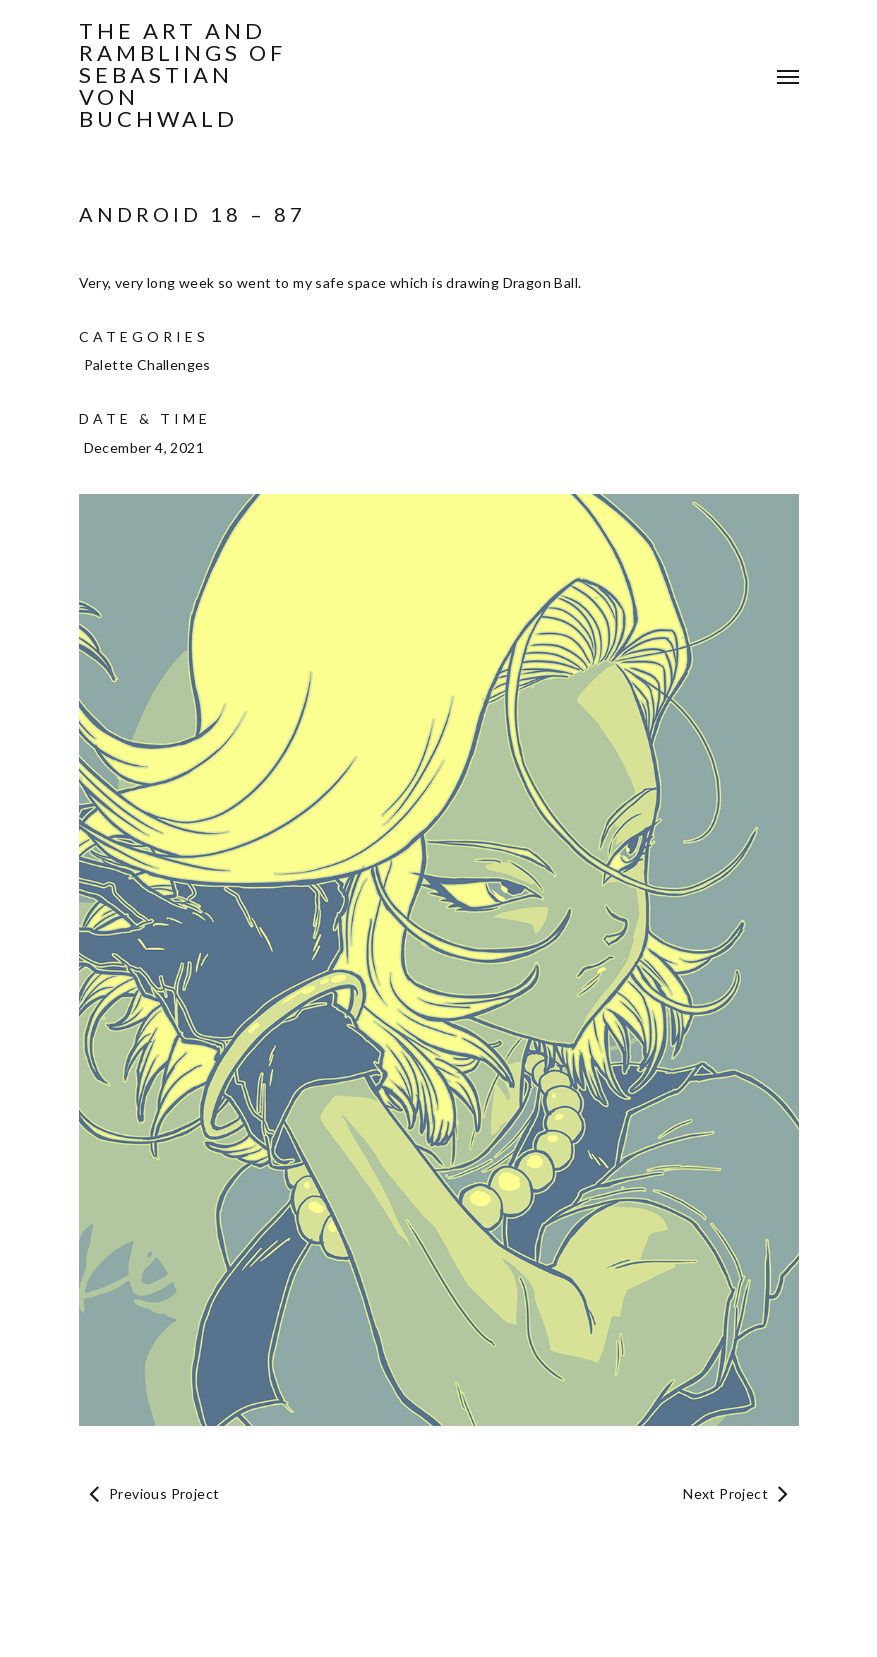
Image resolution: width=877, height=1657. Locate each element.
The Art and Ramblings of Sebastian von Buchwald (182, 75)
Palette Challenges (147, 364)
